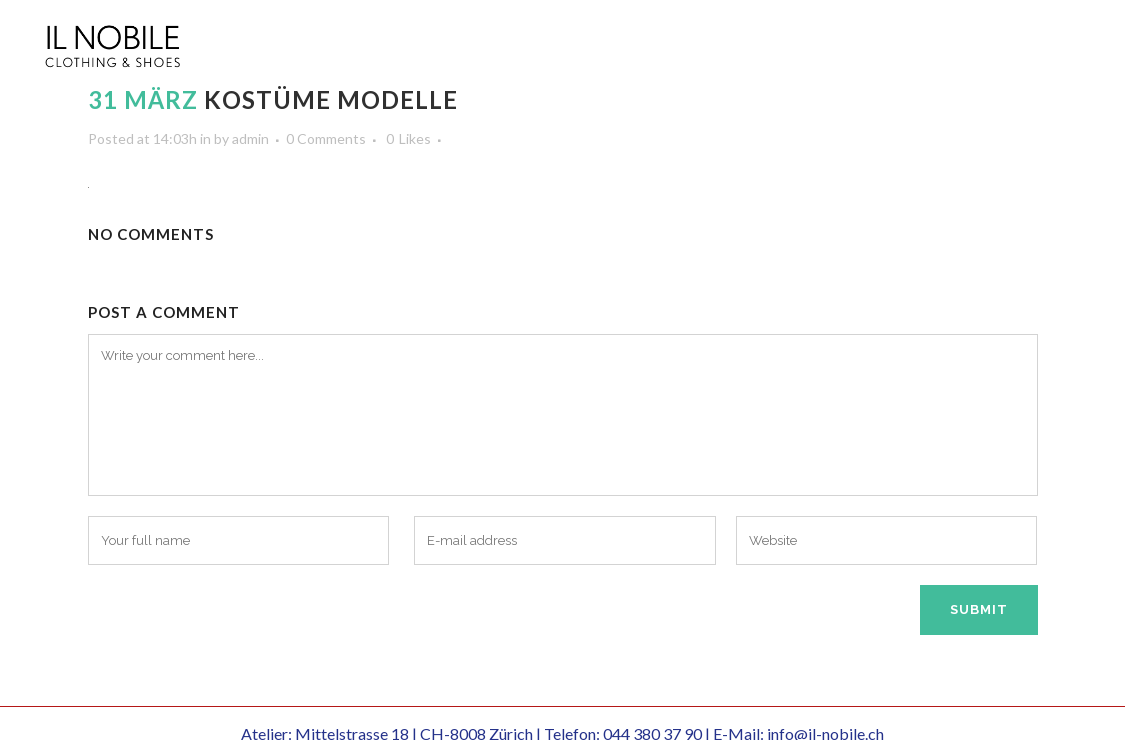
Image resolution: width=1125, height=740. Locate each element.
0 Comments (326, 138)
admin (250, 138)
